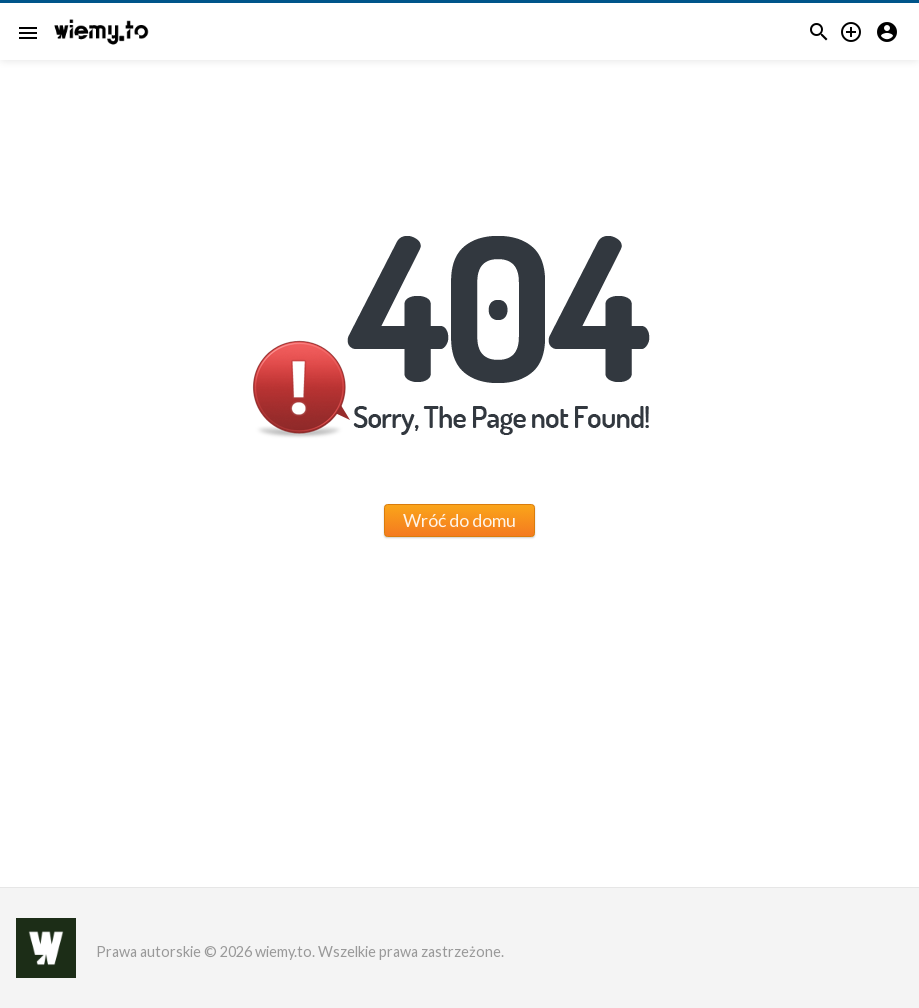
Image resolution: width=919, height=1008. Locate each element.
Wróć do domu (459, 520)
